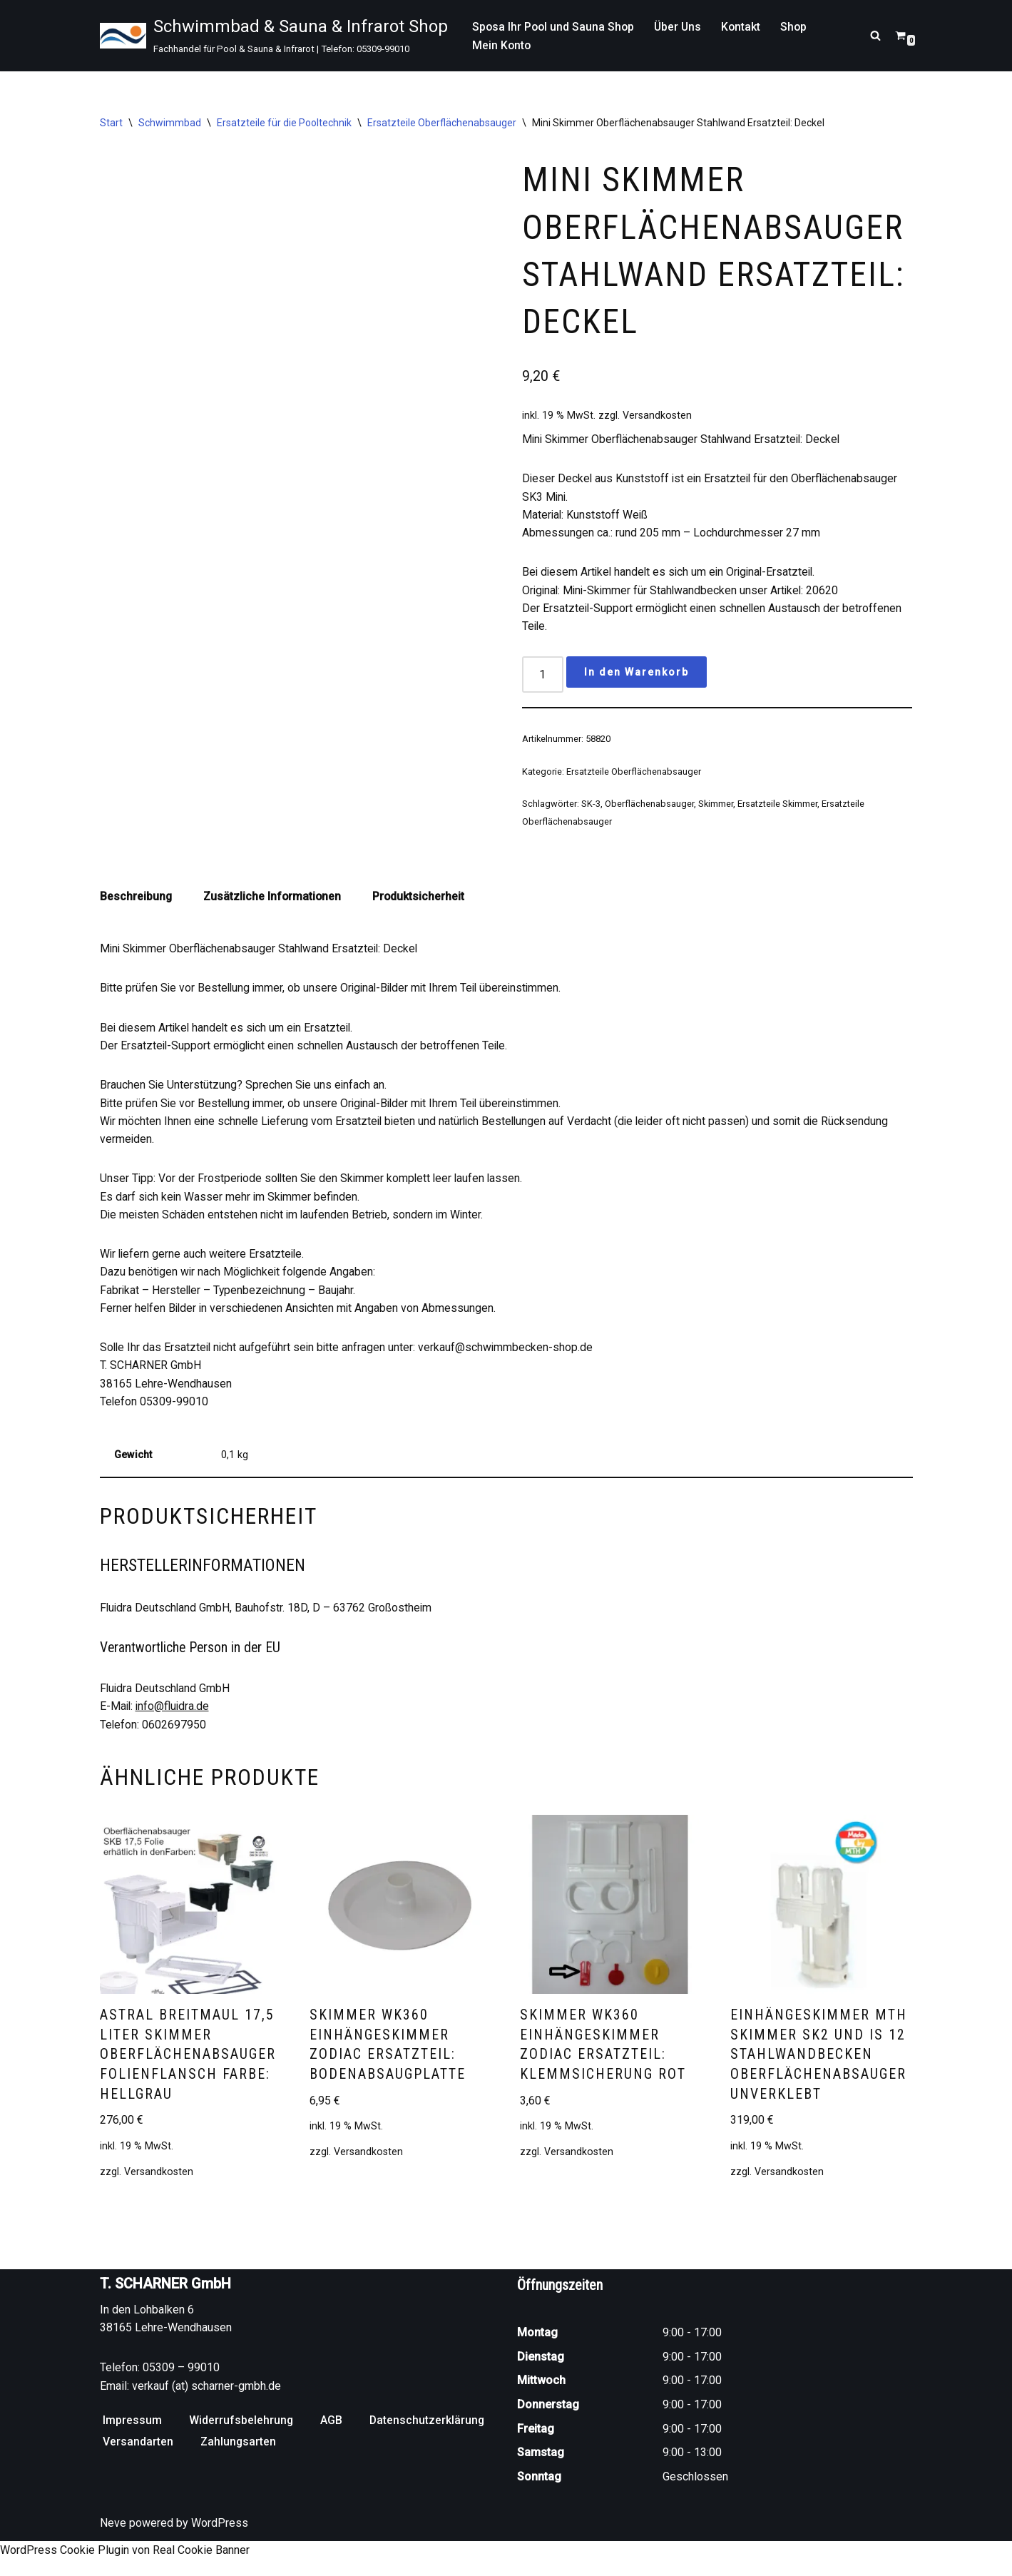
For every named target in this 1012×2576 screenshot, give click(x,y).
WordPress (219, 2558)
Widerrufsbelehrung (241, 2455)
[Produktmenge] (542, 680)
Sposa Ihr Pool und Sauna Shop (554, 26)
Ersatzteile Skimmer (778, 809)
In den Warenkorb (636, 677)
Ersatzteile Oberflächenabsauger (441, 122)
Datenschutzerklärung (428, 2455)
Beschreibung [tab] (136, 903)
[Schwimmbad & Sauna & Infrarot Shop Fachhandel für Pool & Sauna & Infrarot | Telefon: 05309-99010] (274, 35)
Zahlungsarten (238, 2476)
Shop (798, 26)
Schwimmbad (169, 122)
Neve (113, 2558)
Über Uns (681, 26)
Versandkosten (657, 418)
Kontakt (745, 26)
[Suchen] (875, 35)
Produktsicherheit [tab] (421, 903)
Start (111, 122)
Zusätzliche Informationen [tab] (274, 903)
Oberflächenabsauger (649, 809)
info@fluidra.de (174, 1719)
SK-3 (590, 809)
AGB (332, 2455)
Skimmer (716, 809)
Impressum (132, 2455)
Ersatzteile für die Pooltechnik (284, 122)
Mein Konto (502, 45)
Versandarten (138, 2476)
